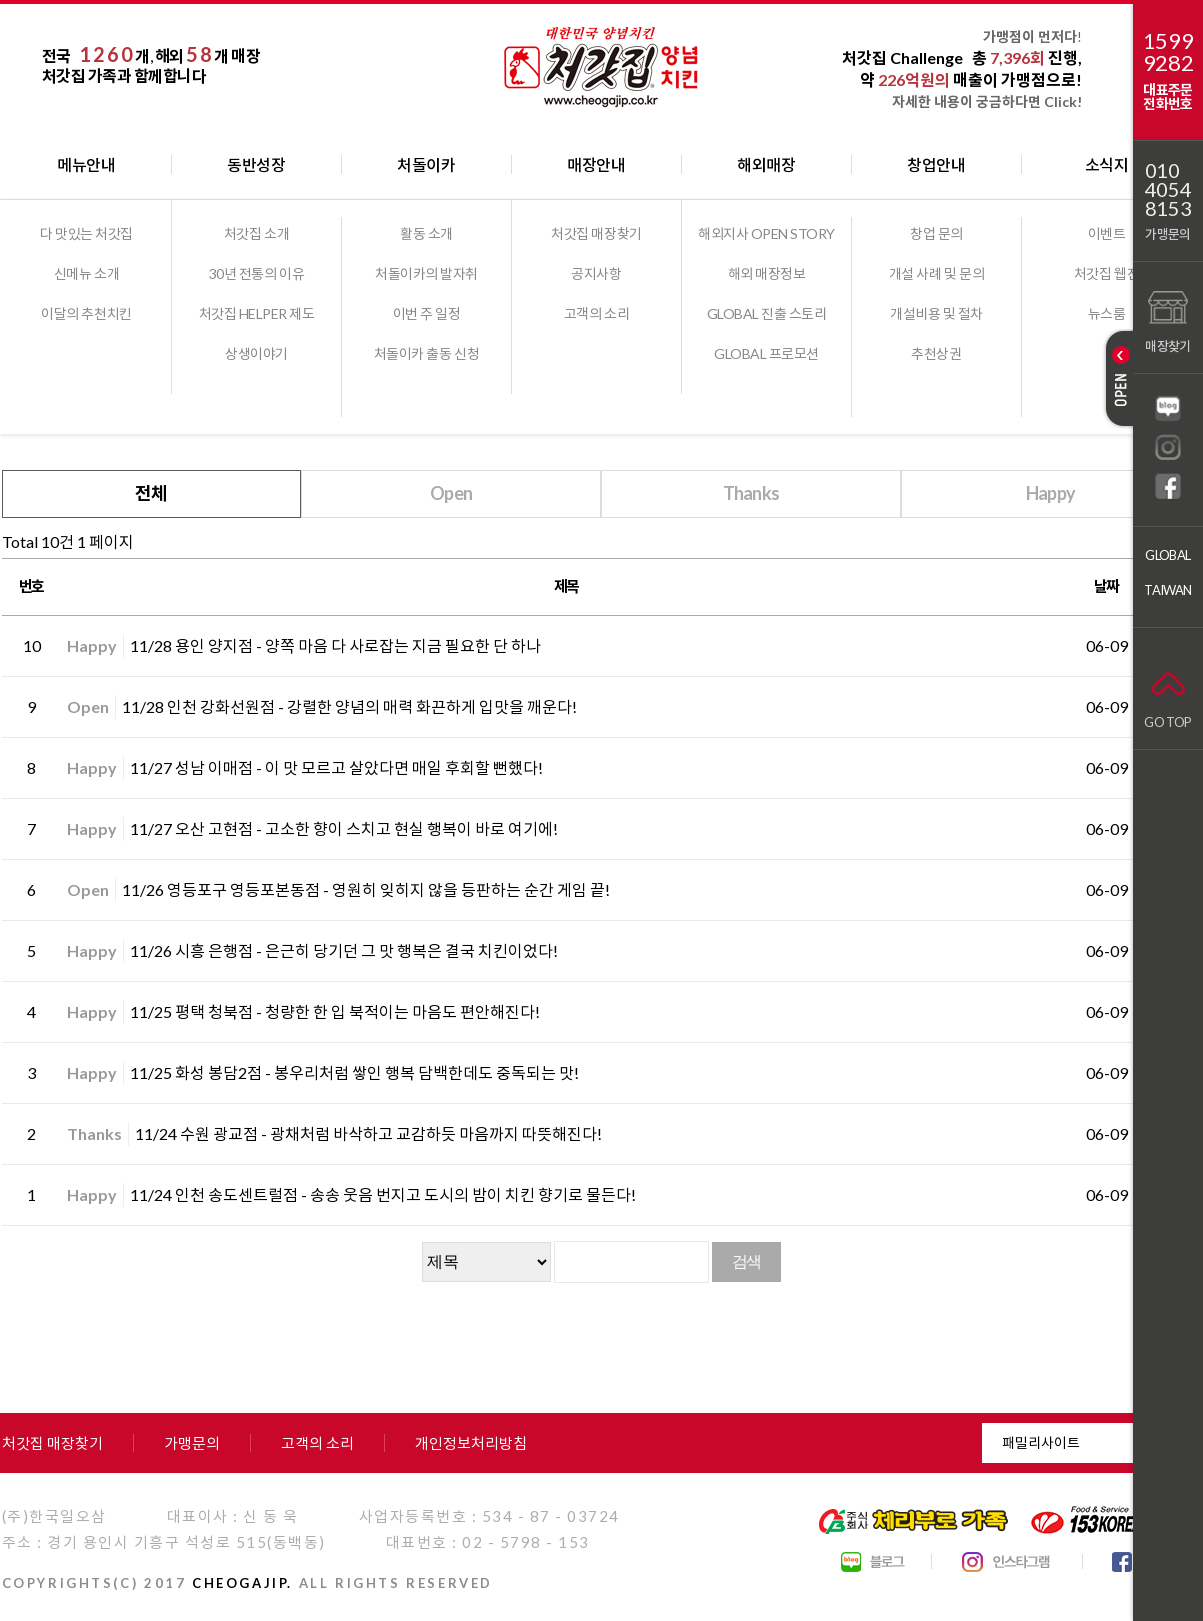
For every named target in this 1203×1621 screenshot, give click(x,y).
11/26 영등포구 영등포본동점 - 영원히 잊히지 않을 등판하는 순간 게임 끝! (366, 889)
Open (451, 493)
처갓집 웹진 (1106, 273)
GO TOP (1167, 695)
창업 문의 (936, 233)
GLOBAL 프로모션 (766, 353)
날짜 (1106, 586)
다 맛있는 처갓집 (86, 233)
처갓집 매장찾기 (596, 233)
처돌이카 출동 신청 (426, 353)
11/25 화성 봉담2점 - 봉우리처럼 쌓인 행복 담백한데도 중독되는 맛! (354, 1072)
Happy (1050, 493)
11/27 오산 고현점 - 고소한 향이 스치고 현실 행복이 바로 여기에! (344, 828)
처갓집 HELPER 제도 (257, 313)
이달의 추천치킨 (86, 313)
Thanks (751, 493)
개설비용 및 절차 (936, 313)
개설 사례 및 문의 (936, 273)
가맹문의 (1167, 234)
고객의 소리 (596, 313)
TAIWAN (1167, 590)
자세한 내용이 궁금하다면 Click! (987, 101)
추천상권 (936, 353)
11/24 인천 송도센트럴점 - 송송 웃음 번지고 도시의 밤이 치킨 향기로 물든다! (383, 1194)
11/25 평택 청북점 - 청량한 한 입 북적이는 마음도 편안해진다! (335, 1011)
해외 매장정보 (767, 273)
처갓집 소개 (256, 233)
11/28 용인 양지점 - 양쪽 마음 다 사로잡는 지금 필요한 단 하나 (335, 645)
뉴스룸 (1107, 313)
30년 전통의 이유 (256, 273)
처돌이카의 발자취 (426, 273)
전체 (151, 493)
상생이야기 (256, 353)
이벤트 (1107, 233)
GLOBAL (1167, 555)
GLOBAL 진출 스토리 (767, 313)
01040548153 (1168, 189)
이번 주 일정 (427, 313)
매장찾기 (1167, 319)
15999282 (1168, 52)
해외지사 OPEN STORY (766, 233)
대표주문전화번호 (1167, 96)
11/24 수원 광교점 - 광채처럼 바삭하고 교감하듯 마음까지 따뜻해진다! (368, 1133)
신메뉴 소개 (86, 273)
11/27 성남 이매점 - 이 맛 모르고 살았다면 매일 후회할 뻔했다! (336, 767)
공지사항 (596, 273)
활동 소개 (426, 233)
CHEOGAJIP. (242, 1583)
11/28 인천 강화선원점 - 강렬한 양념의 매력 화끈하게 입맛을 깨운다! (349, 706)
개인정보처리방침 (471, 1443)
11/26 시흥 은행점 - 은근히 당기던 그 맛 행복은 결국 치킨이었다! (344, 950)
